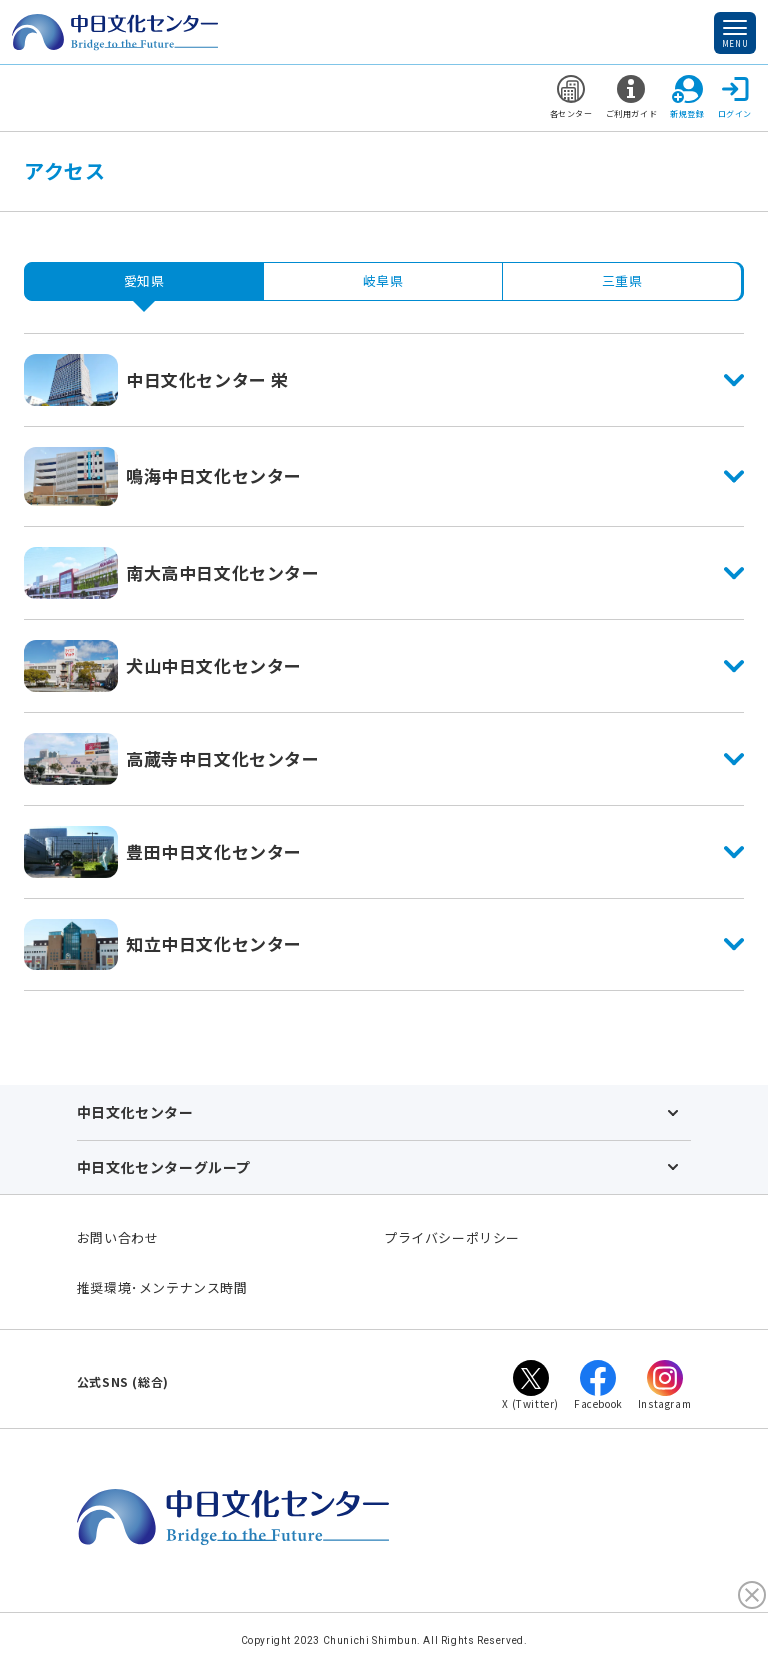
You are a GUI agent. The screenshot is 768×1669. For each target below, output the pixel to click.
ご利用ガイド (632, 97)
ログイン (735, 97)
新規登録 (687, 97)
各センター (571, 97)
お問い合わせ (118, 1237)
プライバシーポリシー (452, 1237)
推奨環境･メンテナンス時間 (162, 1287)
